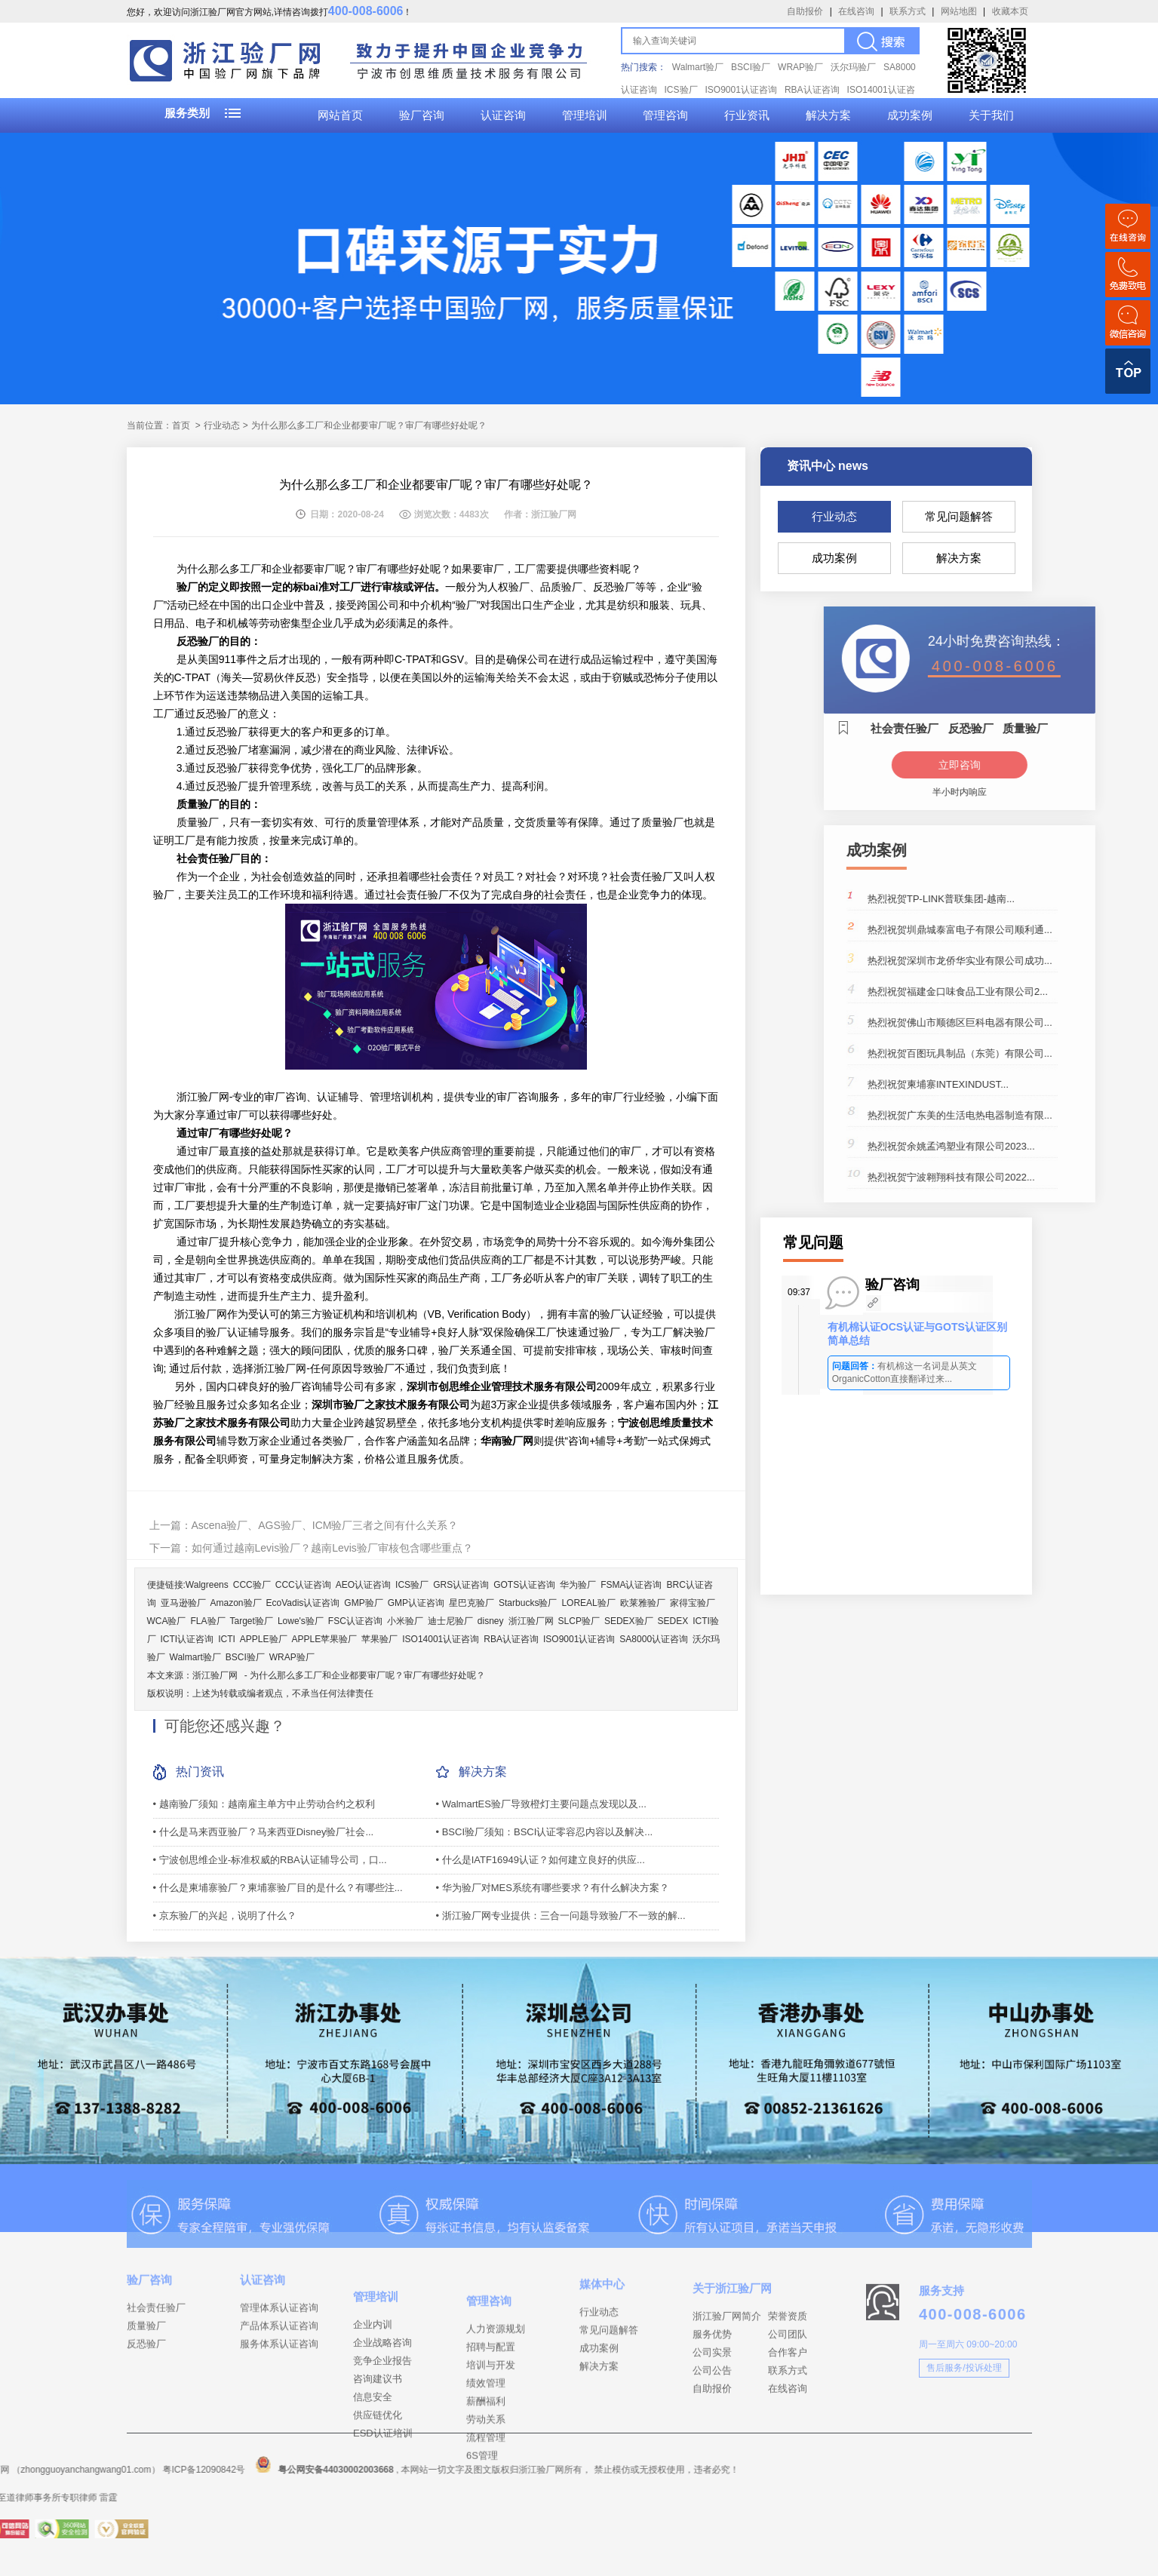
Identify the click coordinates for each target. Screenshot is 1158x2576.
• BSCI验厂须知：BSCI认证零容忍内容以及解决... (544, 1832)
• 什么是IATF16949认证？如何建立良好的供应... (540, 1859)
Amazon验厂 (236, 1603)
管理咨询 (665, 115)
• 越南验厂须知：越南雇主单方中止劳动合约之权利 (264, 1804)
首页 (181, 425)
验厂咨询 (421, 115)
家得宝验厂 (692, 1603)
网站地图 (959, 11)
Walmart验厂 (697, 67)
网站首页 (340, 115)
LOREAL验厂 (588, 1603)
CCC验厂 (252, 1585)
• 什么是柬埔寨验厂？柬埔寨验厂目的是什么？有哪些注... (278, 1887)
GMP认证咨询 (416, 1603)
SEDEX (673, 1621)
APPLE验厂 (263, 1639)
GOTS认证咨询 (524, 1585)
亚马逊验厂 (183, 1603)
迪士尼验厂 (450, 1621)
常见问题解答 (959, 516)
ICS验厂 (681, 89)
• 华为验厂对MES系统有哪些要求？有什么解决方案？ (552, 1887)
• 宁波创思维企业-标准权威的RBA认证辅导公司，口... (270, 1859)
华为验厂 (578, 1585)
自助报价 (805, 11)
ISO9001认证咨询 (741, 89)
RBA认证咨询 (812, 89)
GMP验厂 (363, 1603)
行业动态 (834, 516)
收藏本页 (1010, 11)
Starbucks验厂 (528, 1603)
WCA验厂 (166, 1621)
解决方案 (828, 115)
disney (491, 1621)
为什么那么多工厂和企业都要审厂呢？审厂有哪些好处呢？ (367, 1675)
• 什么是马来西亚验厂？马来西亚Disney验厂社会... (263, 1832)
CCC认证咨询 (303, 1585)
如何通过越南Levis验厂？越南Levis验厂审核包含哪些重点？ (332, 1548)
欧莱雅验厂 (642, 1603)
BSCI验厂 (750, 67)
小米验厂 (405, 1621)
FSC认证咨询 (355, 1621)
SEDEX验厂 (628, 1621)
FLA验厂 (208, 1621)
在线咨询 (856, 11)
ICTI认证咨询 (187, 1639)
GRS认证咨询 (461, 1585)
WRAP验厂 (800, 67)
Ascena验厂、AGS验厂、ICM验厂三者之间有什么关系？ (325, 1525)
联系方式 (907, 11)
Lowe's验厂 (301, 1621)
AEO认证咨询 (363, 1585)
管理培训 (584, 115)
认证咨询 (503, 115)
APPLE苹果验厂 (325, 1639)
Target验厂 (251, 1621)
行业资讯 (746, 115)
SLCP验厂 (579, 1621)
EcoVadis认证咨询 (303, 1603)
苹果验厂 (379, 1639)
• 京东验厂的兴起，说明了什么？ (224, 1915)
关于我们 (991, 115)
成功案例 (909, 115)
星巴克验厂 (471, 1603)
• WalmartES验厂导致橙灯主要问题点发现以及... (541, 1804)
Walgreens (207, 1585)
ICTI (226, 1639)
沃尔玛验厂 (853, 67)
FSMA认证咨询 (631, 1585)
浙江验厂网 (531, 1621)
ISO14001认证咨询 (440, 1639)
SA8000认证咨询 (653, 1639)
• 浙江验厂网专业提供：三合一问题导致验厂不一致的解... (561, 1915)
